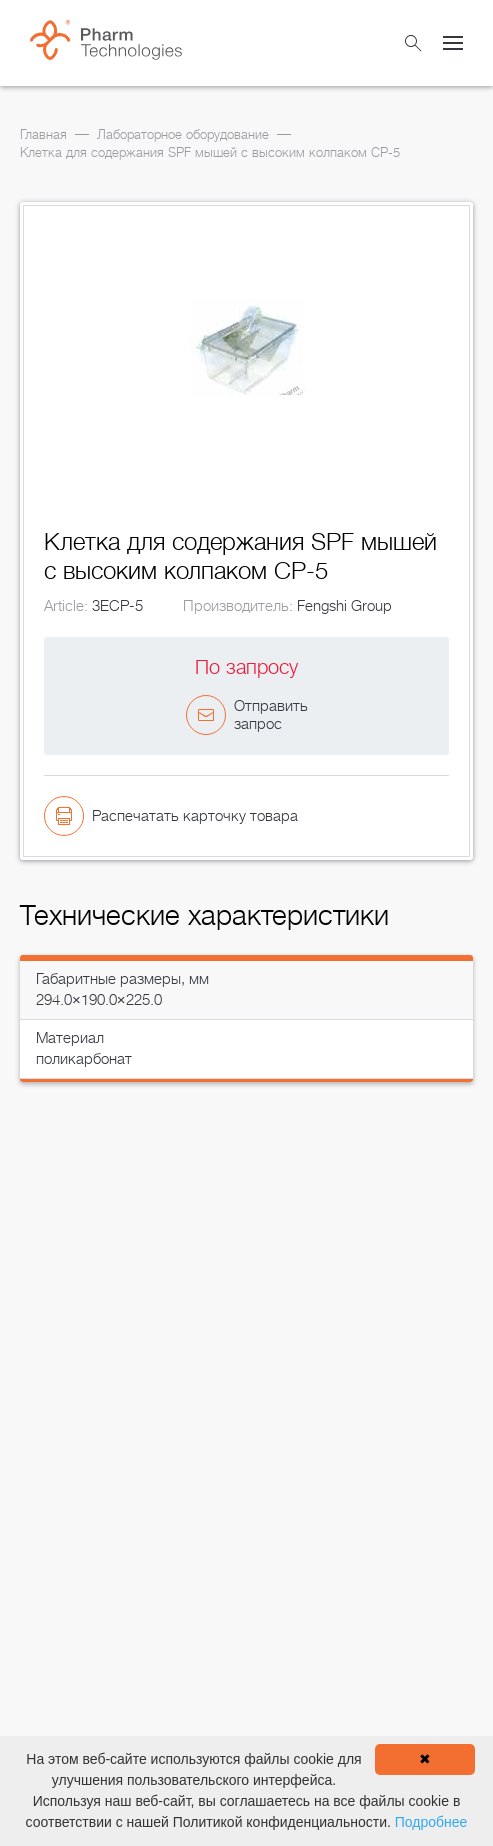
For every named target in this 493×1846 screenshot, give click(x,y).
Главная (43, 134)
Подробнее (431, 1822)
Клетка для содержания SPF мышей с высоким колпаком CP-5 (210, 152)
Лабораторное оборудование (183, 134)
